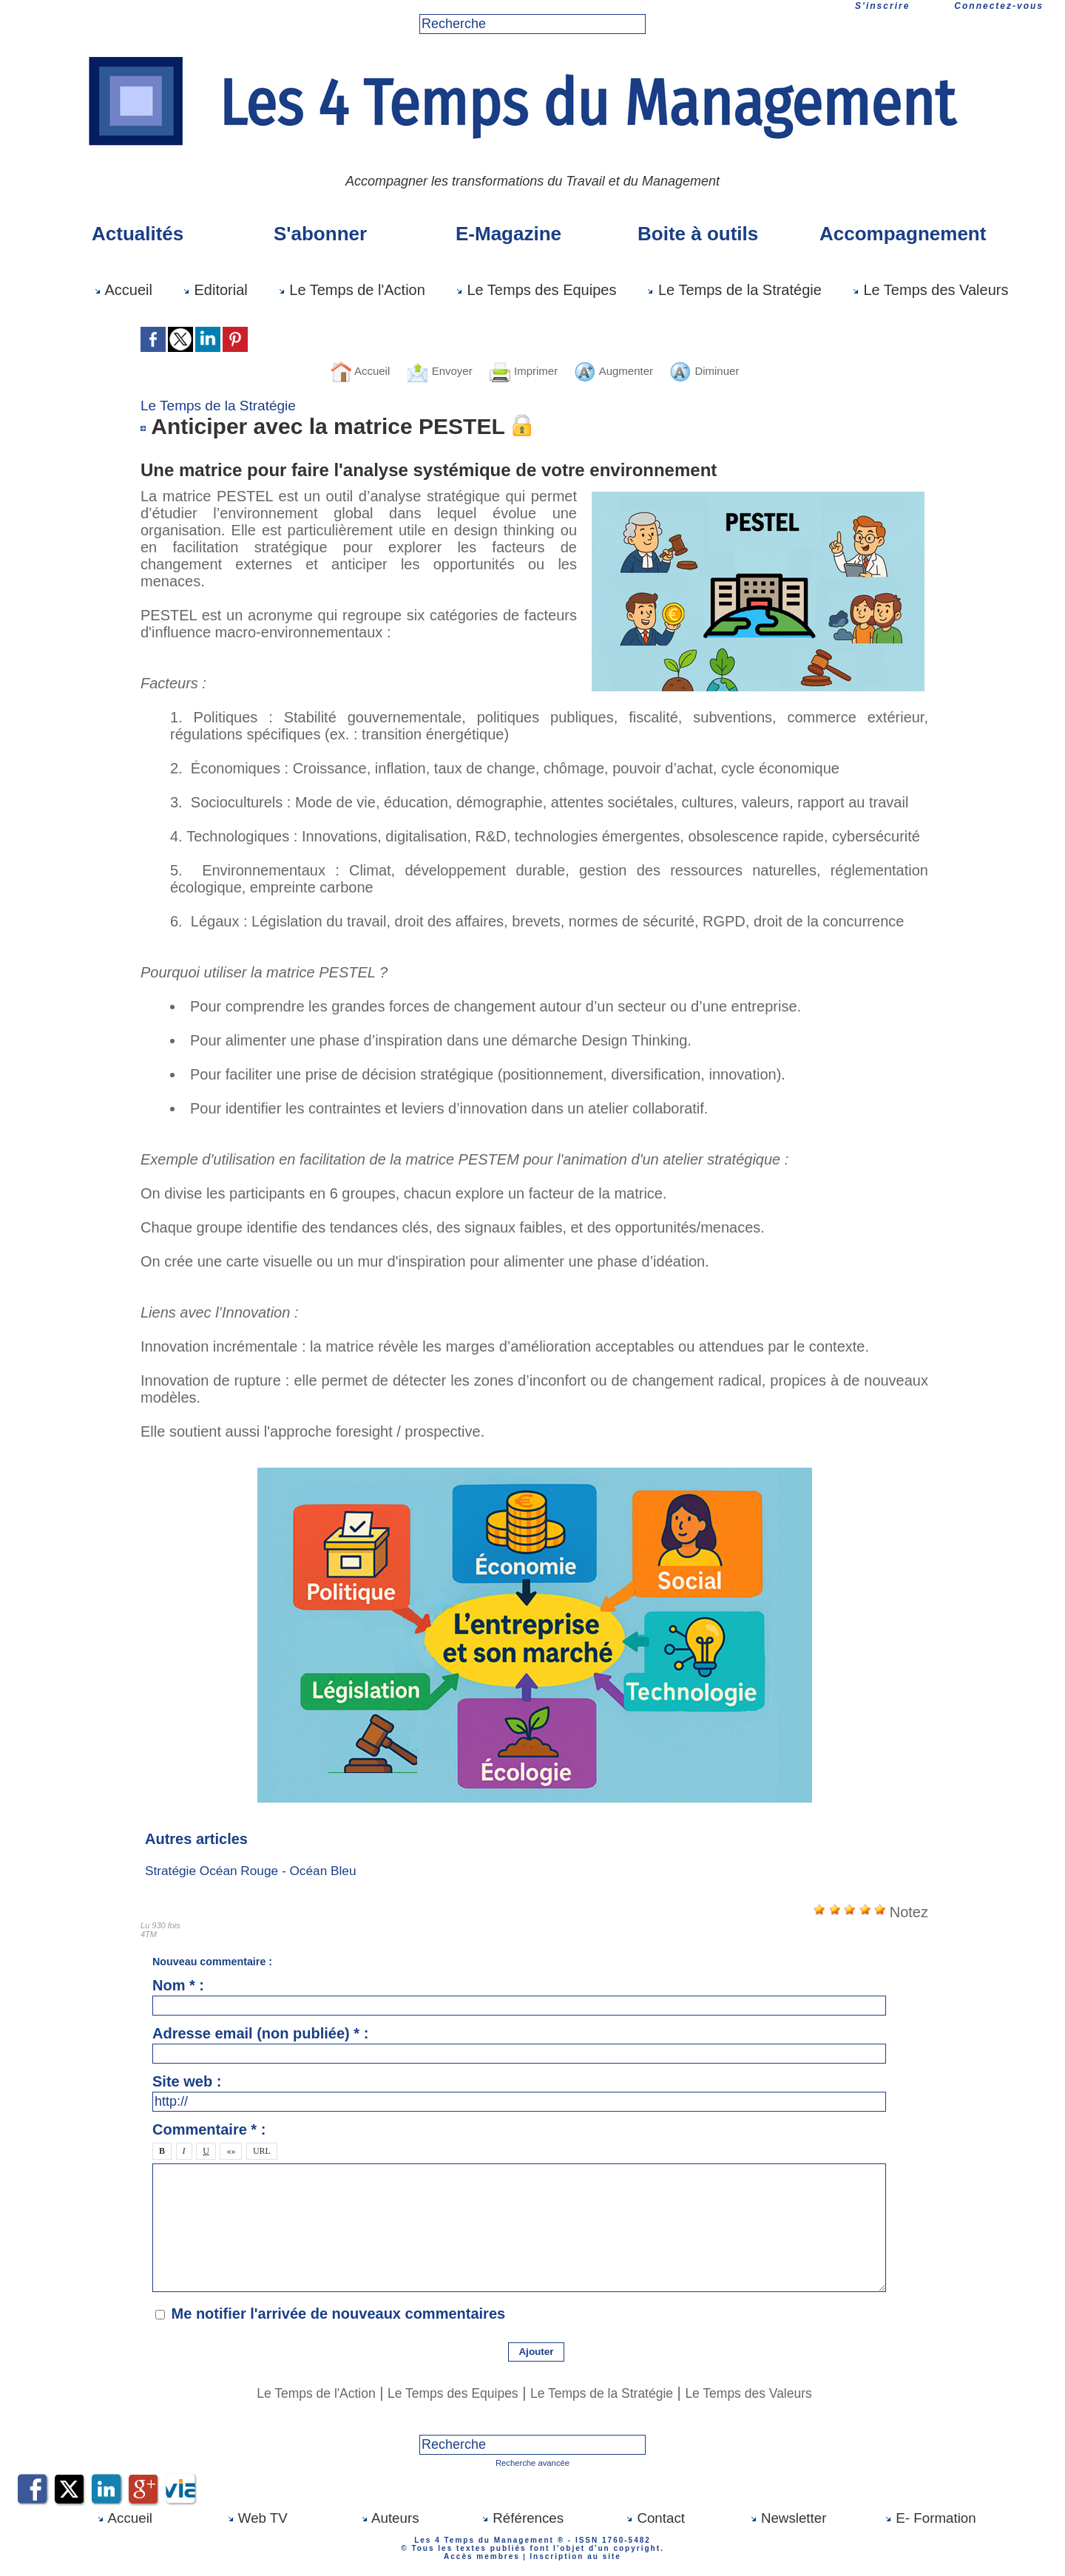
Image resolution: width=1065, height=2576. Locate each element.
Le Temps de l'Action (351, 290)
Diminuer (735, 370)
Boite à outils (698, 234)
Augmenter (627, 370)
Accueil (123, 290)
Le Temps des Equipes (536, 290)
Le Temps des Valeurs (930, 290)
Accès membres (485, 2554)
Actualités (137, 234)
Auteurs (389, 2517)
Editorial (215, 290)
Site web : (186, 2081)
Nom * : (178, 1985)
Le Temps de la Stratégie (733, 290)
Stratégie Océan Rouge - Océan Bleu (255, 1870)
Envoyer (420, 370)
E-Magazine (508, 234)
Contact (655, 2517)
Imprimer (519, 370)
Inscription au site (572, 2554)
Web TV (257, 2517)
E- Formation (930, 2517)
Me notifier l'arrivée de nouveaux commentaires (339, 2313)
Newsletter (788, 2517)
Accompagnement (902, 234)
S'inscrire (882, 6)
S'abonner (320, 234)
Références (523, 2517)
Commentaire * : (209, 2129)
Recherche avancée (533, 2462)
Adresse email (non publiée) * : (260, 2033)
